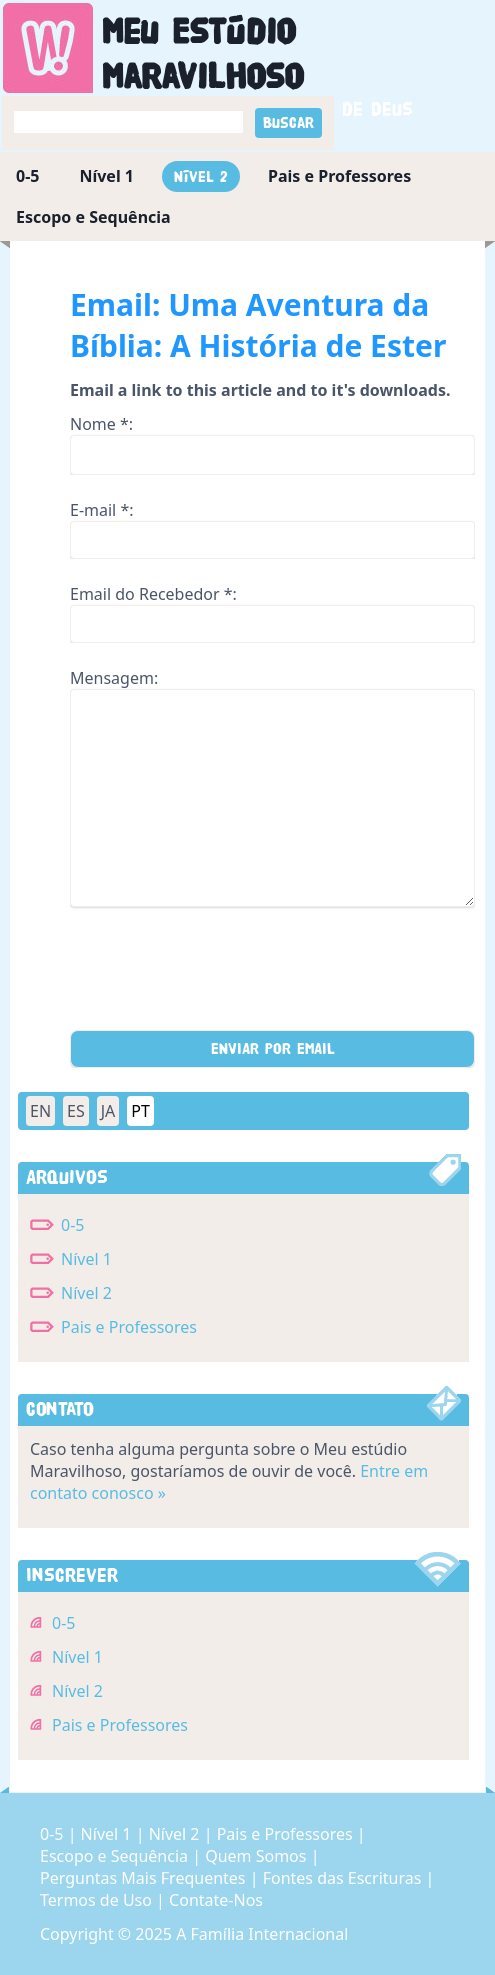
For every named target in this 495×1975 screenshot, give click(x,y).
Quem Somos (257, 1856)
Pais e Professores (339, 176)
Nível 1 (106, 176)
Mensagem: (114, 678)
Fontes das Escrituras (344, 1878)
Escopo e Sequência (93, 217)
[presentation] (222, 975)
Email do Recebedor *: (153, 594)
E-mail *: (102, 510)
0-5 (27, 176)
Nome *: (101, 424)
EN (40, 1111)
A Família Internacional (262, 1934)
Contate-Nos (216, 1900)
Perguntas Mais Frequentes (145, 1878)
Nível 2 (201, 176)
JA (108, 1111)
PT (140, 1111)
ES (76, 1111)
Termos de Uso (98, 1900)
